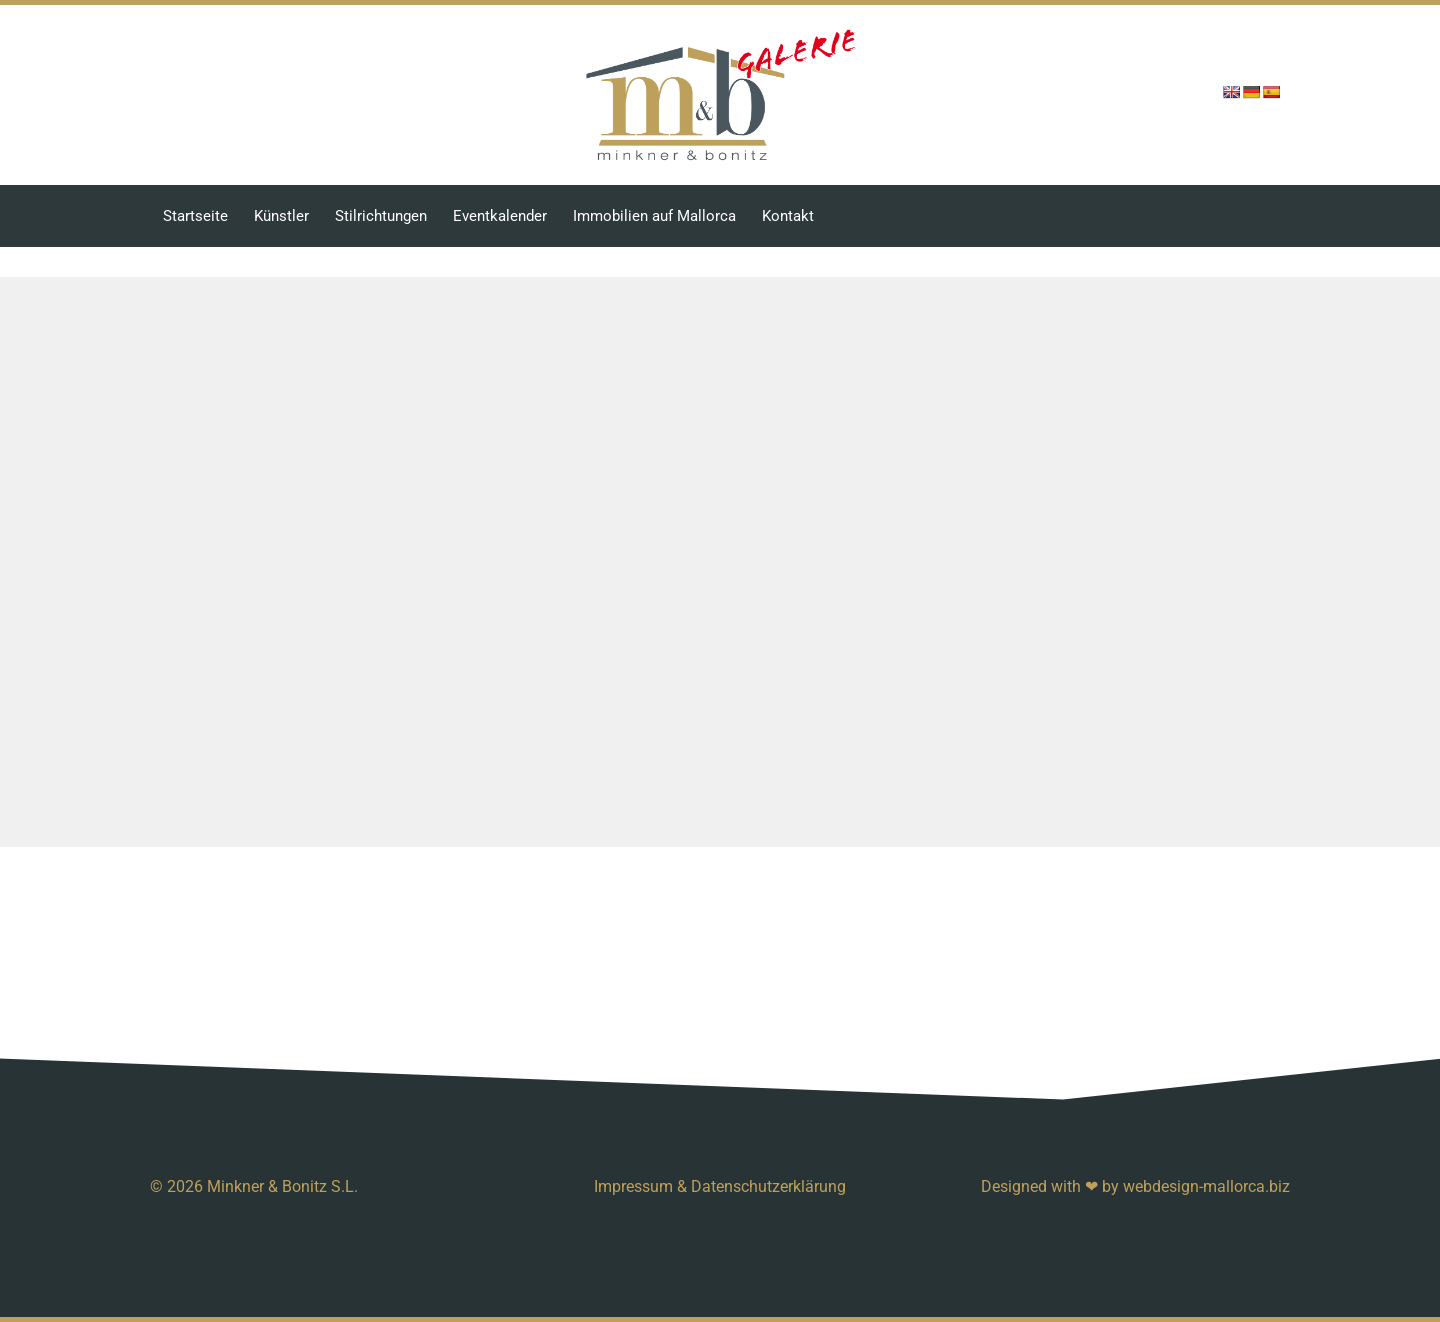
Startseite (195, 216)
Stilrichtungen (381, 216)
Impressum (633, 1186)
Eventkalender (500, 216)
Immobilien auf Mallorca (654, 216)
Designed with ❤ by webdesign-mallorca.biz (1135, 1186)
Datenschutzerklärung (768, 1186)
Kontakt (788, 216)
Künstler (281, 216)
